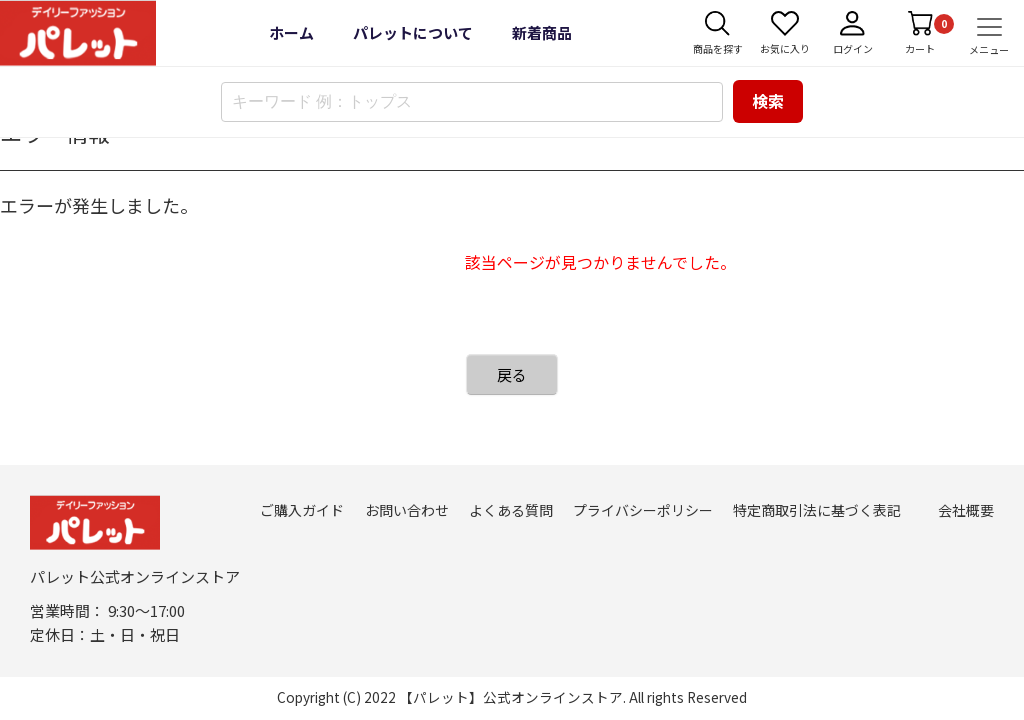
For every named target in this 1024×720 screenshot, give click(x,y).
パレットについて (413, 32)
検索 (768, 101)
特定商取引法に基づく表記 (817, 510)
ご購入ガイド (302, 510)
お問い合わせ (407, 510)
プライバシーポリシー (643, 510)
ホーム (291, 32)
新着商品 (542, 32)
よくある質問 (511, 510)
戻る (512, 374)
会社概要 (966, 510)
